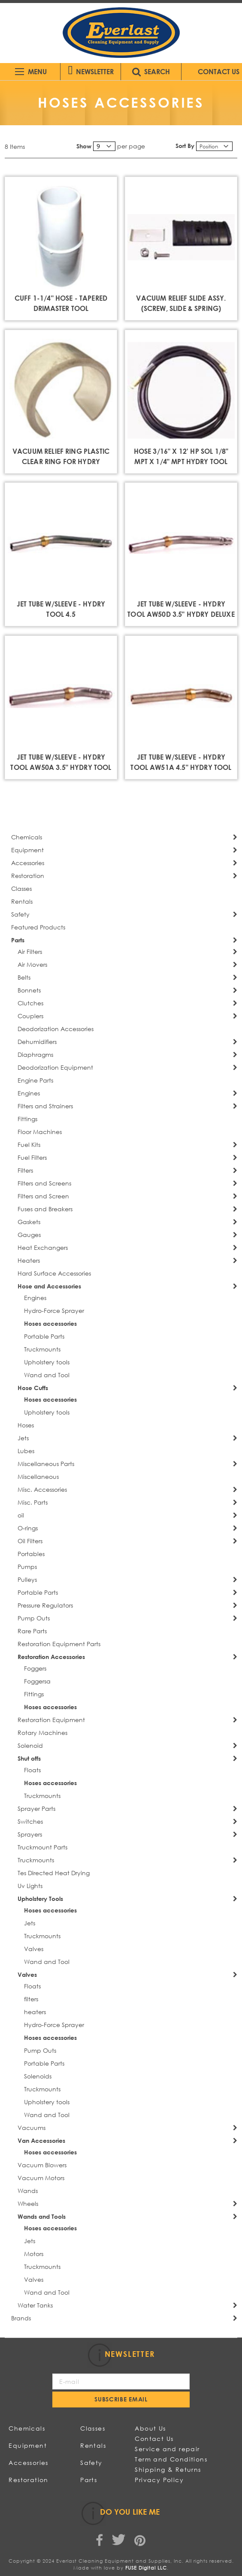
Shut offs (29, 1758)
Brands (21, 2318)
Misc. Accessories (42, 1489)
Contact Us (154, 2438)
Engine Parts (35, 1080)
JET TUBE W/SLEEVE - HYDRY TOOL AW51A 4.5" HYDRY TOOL (180, 762)
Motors (33, 2254)
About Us (150, 2428)
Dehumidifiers (37, 1042)
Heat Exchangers (43, 1247)
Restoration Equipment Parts (59, 1644)
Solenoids (37, 2076)
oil (21, 1515)
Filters (25, 1170)
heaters (35, 2012)
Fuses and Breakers (45, 1209)
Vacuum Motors (41, 2178)
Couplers (30, 1016)
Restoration (27, 876)
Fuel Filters (32, 1157)
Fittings (27, 1119)
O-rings (28, 1528)
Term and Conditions (171, 2459)
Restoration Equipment (51, 1720)
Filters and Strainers (45, 1106)
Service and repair (167, 2449)
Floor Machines (40, 1132)
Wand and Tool (47, 1375)
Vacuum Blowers (42, 2165)
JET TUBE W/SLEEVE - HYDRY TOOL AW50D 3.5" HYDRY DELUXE (180, 609)
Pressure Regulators (45, 1605)
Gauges (29, 1235)
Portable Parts (44, 1336)
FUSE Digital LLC (146, 2567)
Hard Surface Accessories (54, 1273)
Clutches (30, 1003)
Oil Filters (30, 1541)
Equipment (27, 850)
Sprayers (30, 1834)
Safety (20, 914)
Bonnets (29, 990)
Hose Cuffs (33, 1387)
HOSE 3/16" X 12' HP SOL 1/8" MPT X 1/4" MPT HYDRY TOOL (181, 456)
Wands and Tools (42, 2216)
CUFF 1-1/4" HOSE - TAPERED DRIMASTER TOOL (61, 303)
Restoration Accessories (51, 1656)
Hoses (26, 1425)
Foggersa (37, 1681)
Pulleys (27, 1579)
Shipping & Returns (168, 2469)
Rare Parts (32, 1631)
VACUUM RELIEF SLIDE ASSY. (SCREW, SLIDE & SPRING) (181, 303)
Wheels (28, 2203)
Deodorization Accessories (56, 1029)
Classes (21, 888)
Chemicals (26, 837)
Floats (32, 1770)
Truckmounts (42, 1349)
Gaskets (29, 1222)
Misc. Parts (33, 1502)
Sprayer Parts (36, 1808)
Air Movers (32, 964)
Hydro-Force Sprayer (54, 1310)
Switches (30, 1821)
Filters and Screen (43, 1196)
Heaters (29, 1260)
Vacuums (31, 2128)
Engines (29, 1093)
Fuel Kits (29, 1144)
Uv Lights (30, 1886)
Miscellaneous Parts (46, 1464)
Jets (23, 1438)
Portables (31, 1554)
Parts (17, 940)
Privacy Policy (159, 2480)
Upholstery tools (47, 1362)
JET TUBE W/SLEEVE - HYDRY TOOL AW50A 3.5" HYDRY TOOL (60, 762)
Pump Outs (34, 1618)
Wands (28, 2191)
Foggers (35, 1668)
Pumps (27, 1566)
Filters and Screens (44, 1183)
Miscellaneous (38, 1476)
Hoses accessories (50, 1323)
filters (31, 1999)
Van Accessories (41, 2140)
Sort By (184, 146)
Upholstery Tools (40, 1898)
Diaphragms (35, 1054)
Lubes (26, 1451)
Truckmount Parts (42, 1847)
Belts (24, 977)
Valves (33, 1949)
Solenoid (30, 1745)
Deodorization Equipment (55, 1067)
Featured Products (38, 927)
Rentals (22, 901)
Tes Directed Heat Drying (54, 1873)
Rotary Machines (42, 1732)
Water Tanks (35, 2305)
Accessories (27, 863)
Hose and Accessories (49, 1286)
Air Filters (30, 951)
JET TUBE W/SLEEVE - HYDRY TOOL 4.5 (61, 609)
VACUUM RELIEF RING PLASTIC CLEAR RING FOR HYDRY (60, 456)
